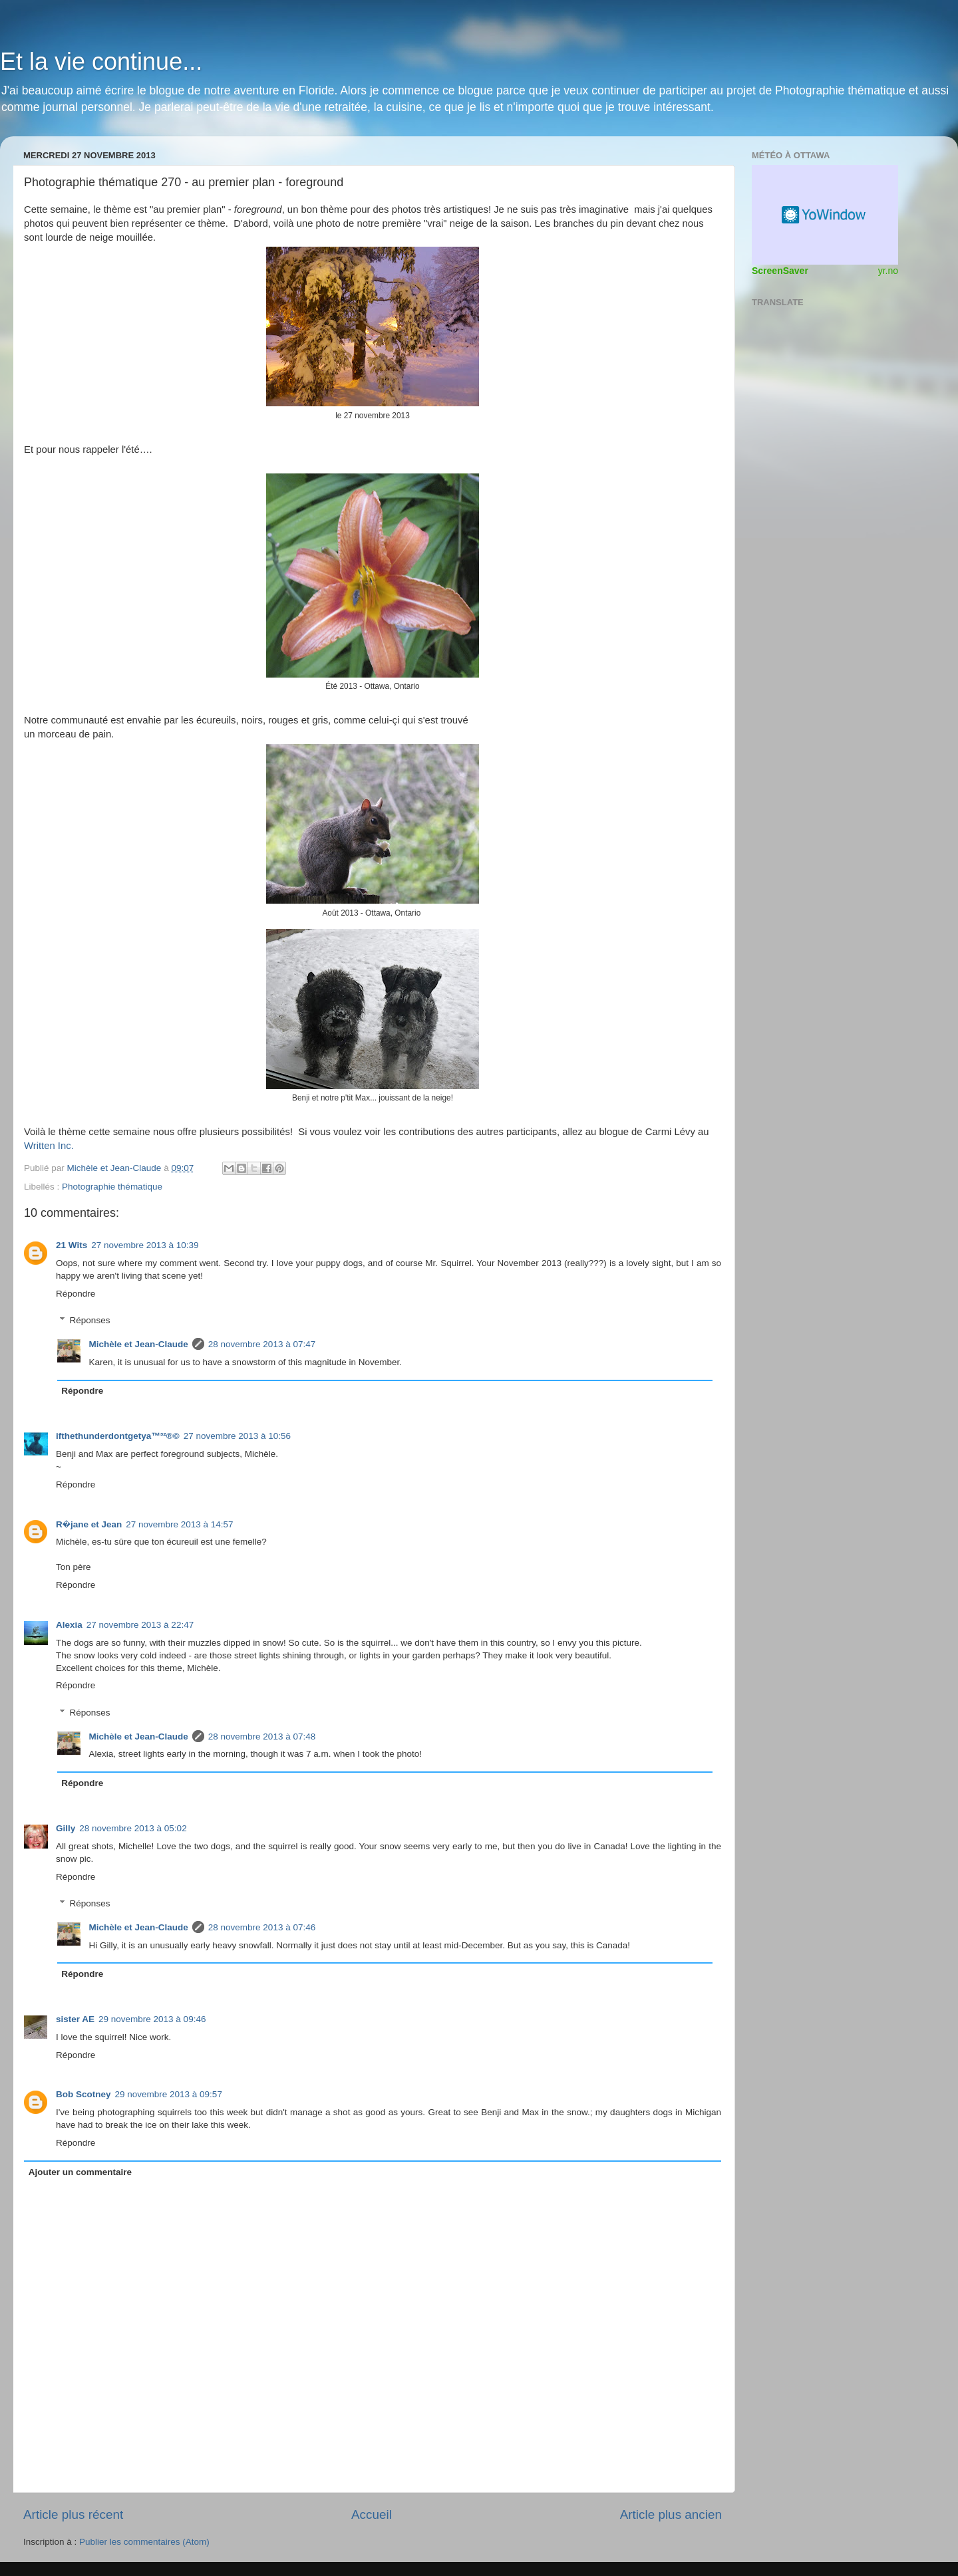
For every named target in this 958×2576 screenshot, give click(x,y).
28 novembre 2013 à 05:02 (132, 1828)
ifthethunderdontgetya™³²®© (118, 1436)
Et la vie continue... (101, 61)
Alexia (69, 1625)
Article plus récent (73, 2514)
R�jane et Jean (89, 1524)
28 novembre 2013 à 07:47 (261, 1344)
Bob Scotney (83, 2094)
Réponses (90, 1320)
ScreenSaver (780, 270)
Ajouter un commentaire (80, 2172)
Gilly (65, 1828)
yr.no (888, 270)
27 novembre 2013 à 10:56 (237, 1436)
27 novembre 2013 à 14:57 (179, 1524)
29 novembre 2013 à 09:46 (152, 2019)
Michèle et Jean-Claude (138, 1344)
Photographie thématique (112, 1187)
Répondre (75, 1294)
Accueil (371, 2514)
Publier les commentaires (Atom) (144, 2542)
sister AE (75, 2019)
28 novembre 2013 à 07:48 (261, 1736)
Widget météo (825, 215)
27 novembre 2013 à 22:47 (140, 1625)
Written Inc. (50, 1145)
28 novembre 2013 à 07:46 (261, 1927)
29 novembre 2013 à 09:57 (168, 2094)
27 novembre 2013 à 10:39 (144, 1245)
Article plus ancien (671, 2514)
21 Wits (71, 1245)
